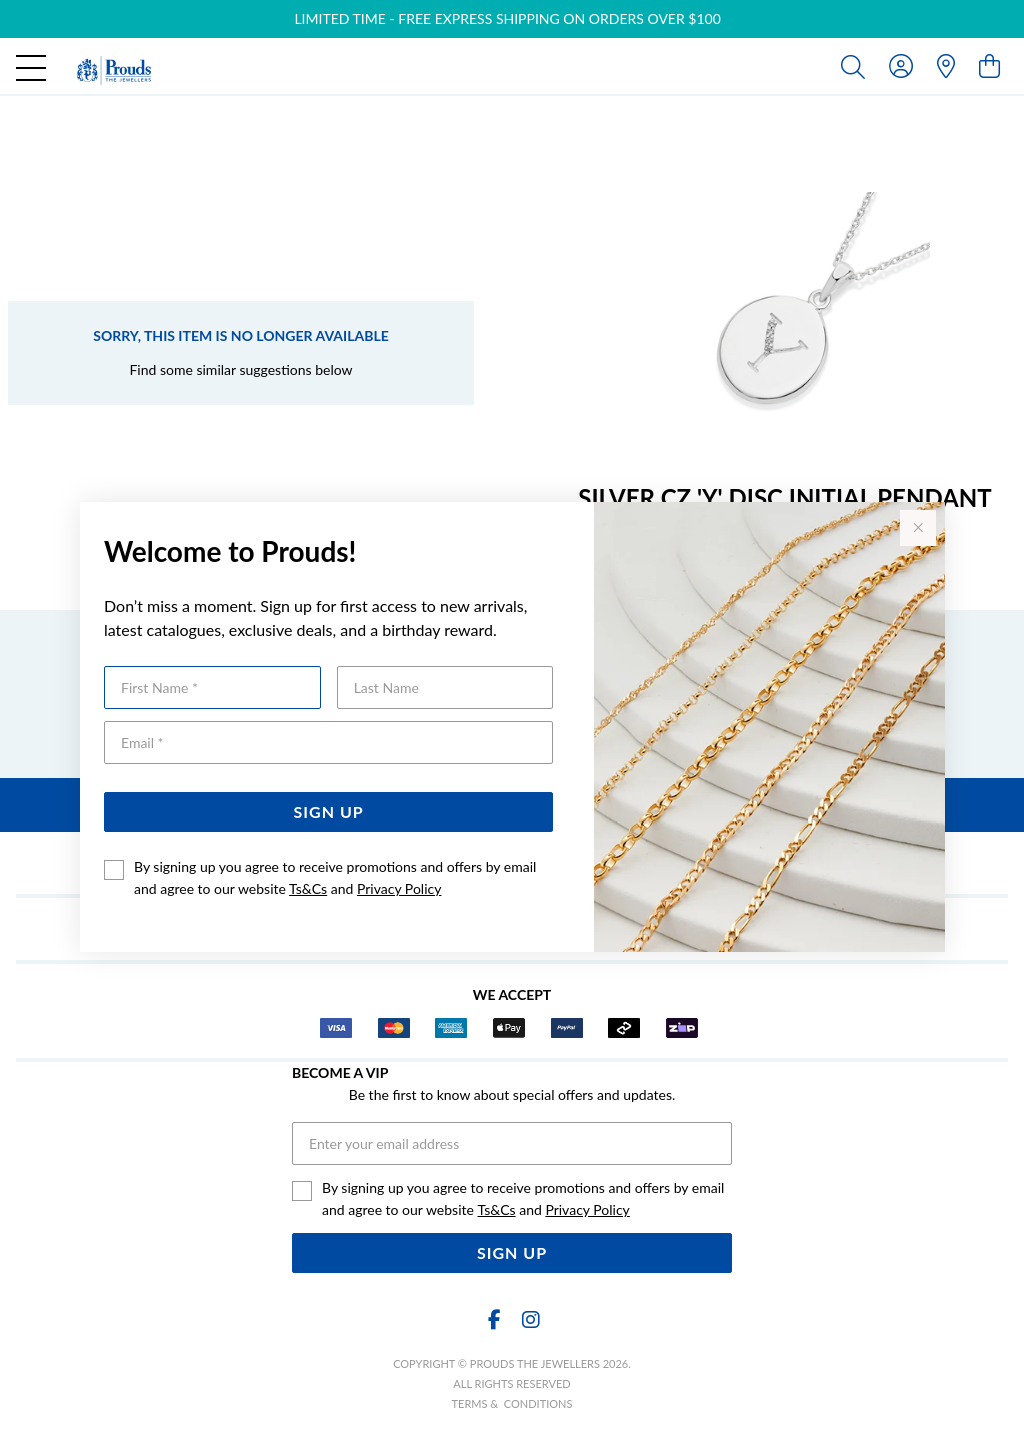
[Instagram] (530, 1319)
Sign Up (329, 811)
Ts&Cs (308, 888)
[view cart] (989, 65)
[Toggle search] (857, 66)
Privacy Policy (399, 888)
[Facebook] (494, 1319)
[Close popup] (918, 528)
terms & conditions (512, 1403)
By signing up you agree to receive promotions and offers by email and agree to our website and (335, 877)
